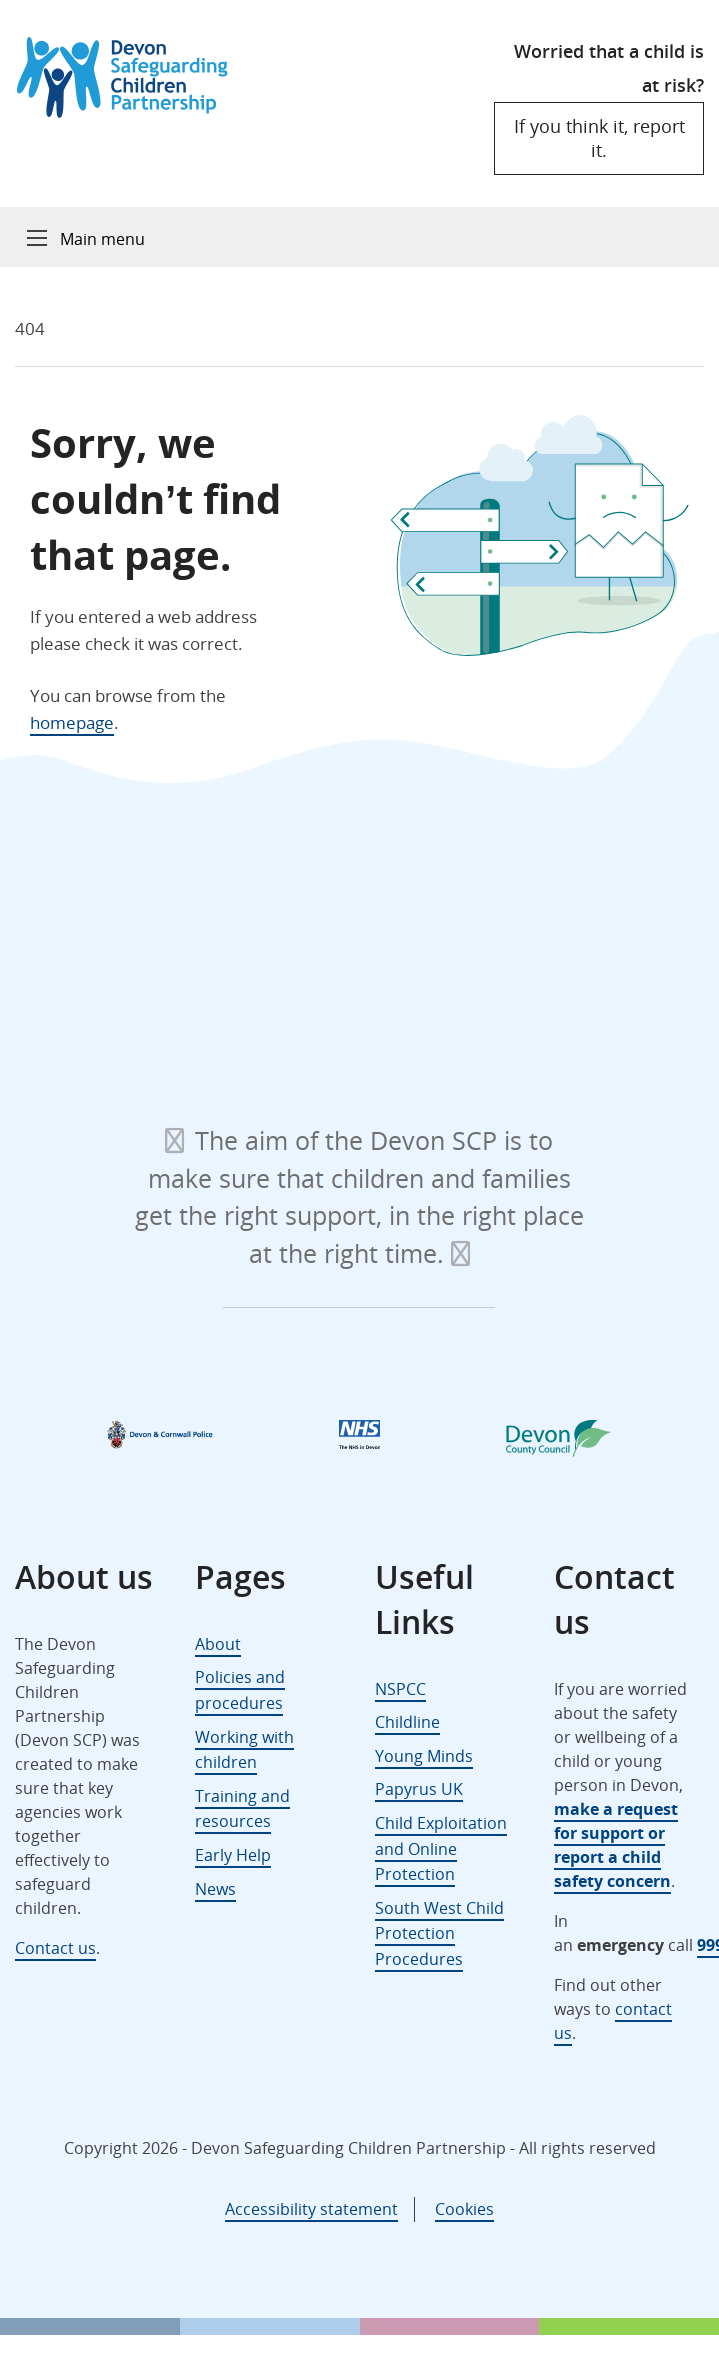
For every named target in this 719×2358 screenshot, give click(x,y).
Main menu (102, 239)
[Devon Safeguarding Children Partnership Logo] (131, 111)
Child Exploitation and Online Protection (441, 1848)
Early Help (233, 1855)
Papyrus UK (419, 1789)
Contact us (55, 1948)
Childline (407, 1722)
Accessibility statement (311, 2209)
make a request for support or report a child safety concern (616, 1845)
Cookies (464, 2209)
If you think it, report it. (599, 137)
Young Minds (424, 1756)
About (218, 1644)
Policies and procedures (240, 1690)
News (215, 1889)
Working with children (244, 1750)
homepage (72, 722)
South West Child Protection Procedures (439, 1933)
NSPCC (400, 1689)
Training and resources (242, 1809)
